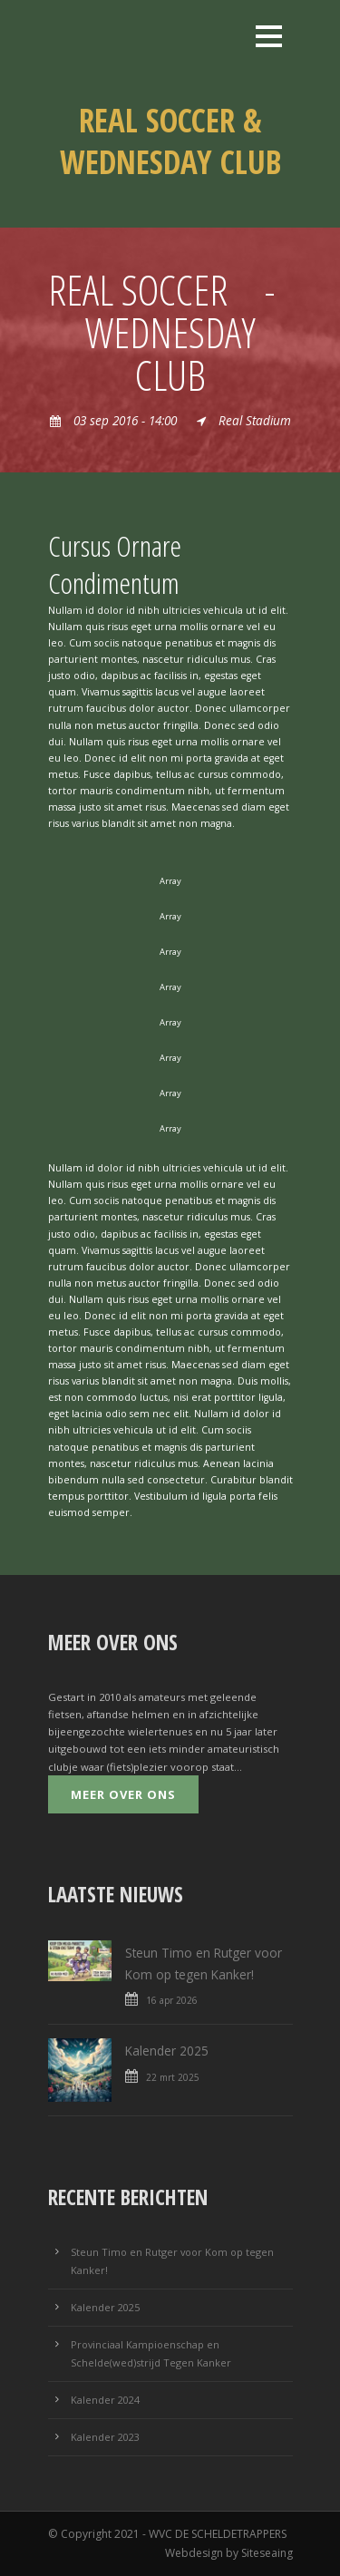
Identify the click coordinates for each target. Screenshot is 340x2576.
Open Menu (268, 35)
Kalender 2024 (105, 2399)
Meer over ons (123, 1794)
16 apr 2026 (172, 2000)
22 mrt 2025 (172, 2077)
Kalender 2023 (105, 2437)
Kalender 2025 (167, 2050)
